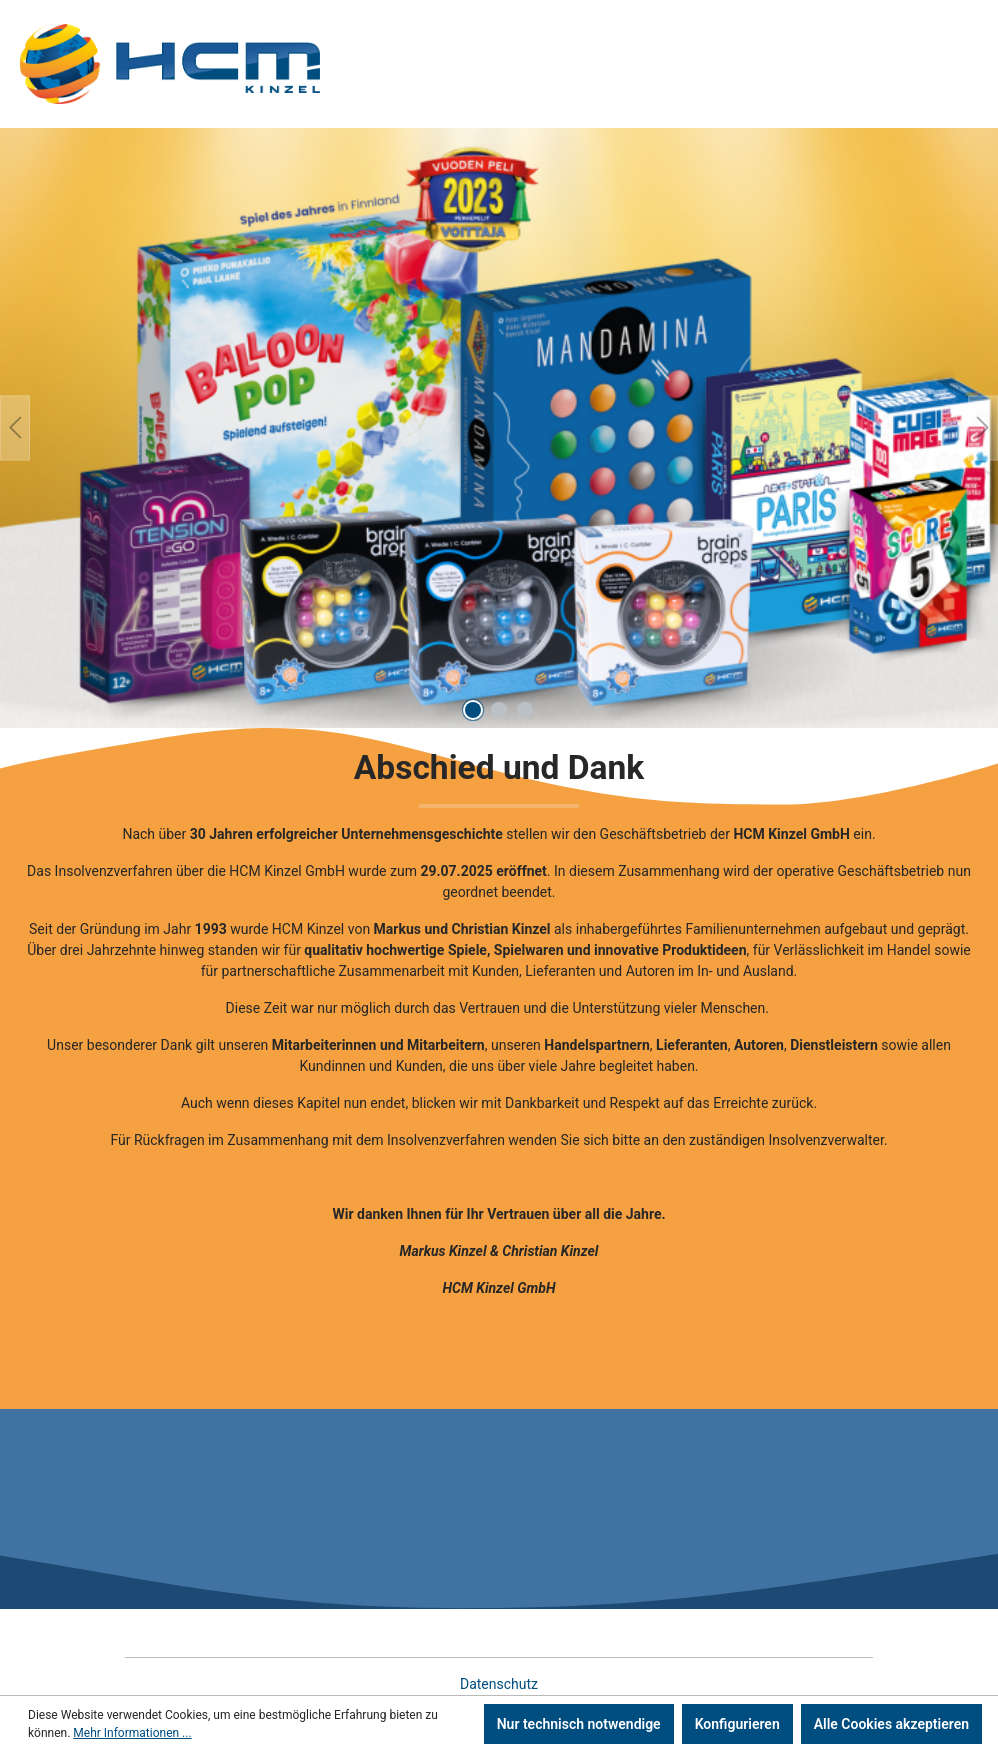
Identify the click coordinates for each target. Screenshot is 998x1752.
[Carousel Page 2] (499, 710)
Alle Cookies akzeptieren (891, 1724)
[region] (499, 428)
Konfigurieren (737, 1724)
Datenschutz (499, 1684)
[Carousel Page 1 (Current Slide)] (473, 710)
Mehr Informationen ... (132, 1733)
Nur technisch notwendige (579, 1724)
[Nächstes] (983, 427)
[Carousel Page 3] (525, 710)
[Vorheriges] (15, 427)
